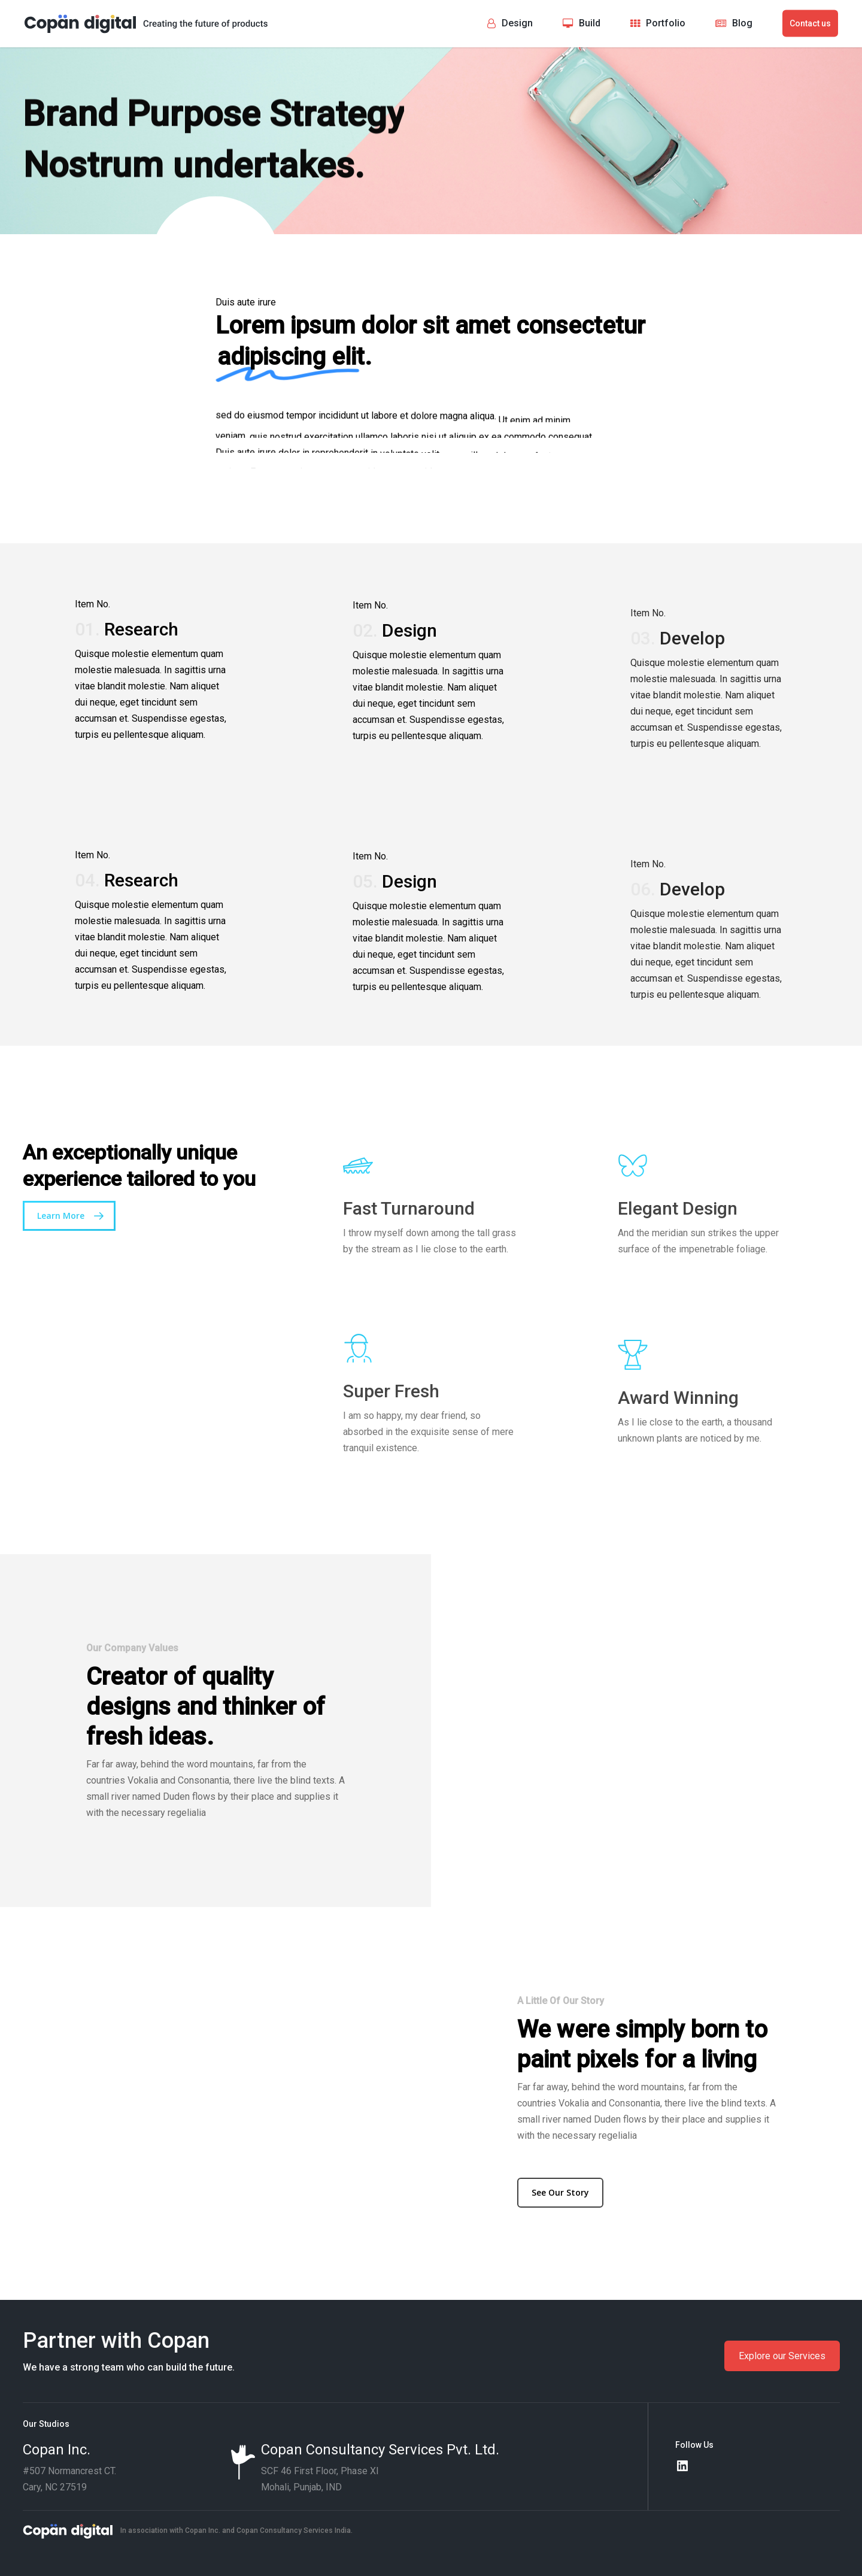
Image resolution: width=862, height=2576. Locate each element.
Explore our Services (782, 2356)
